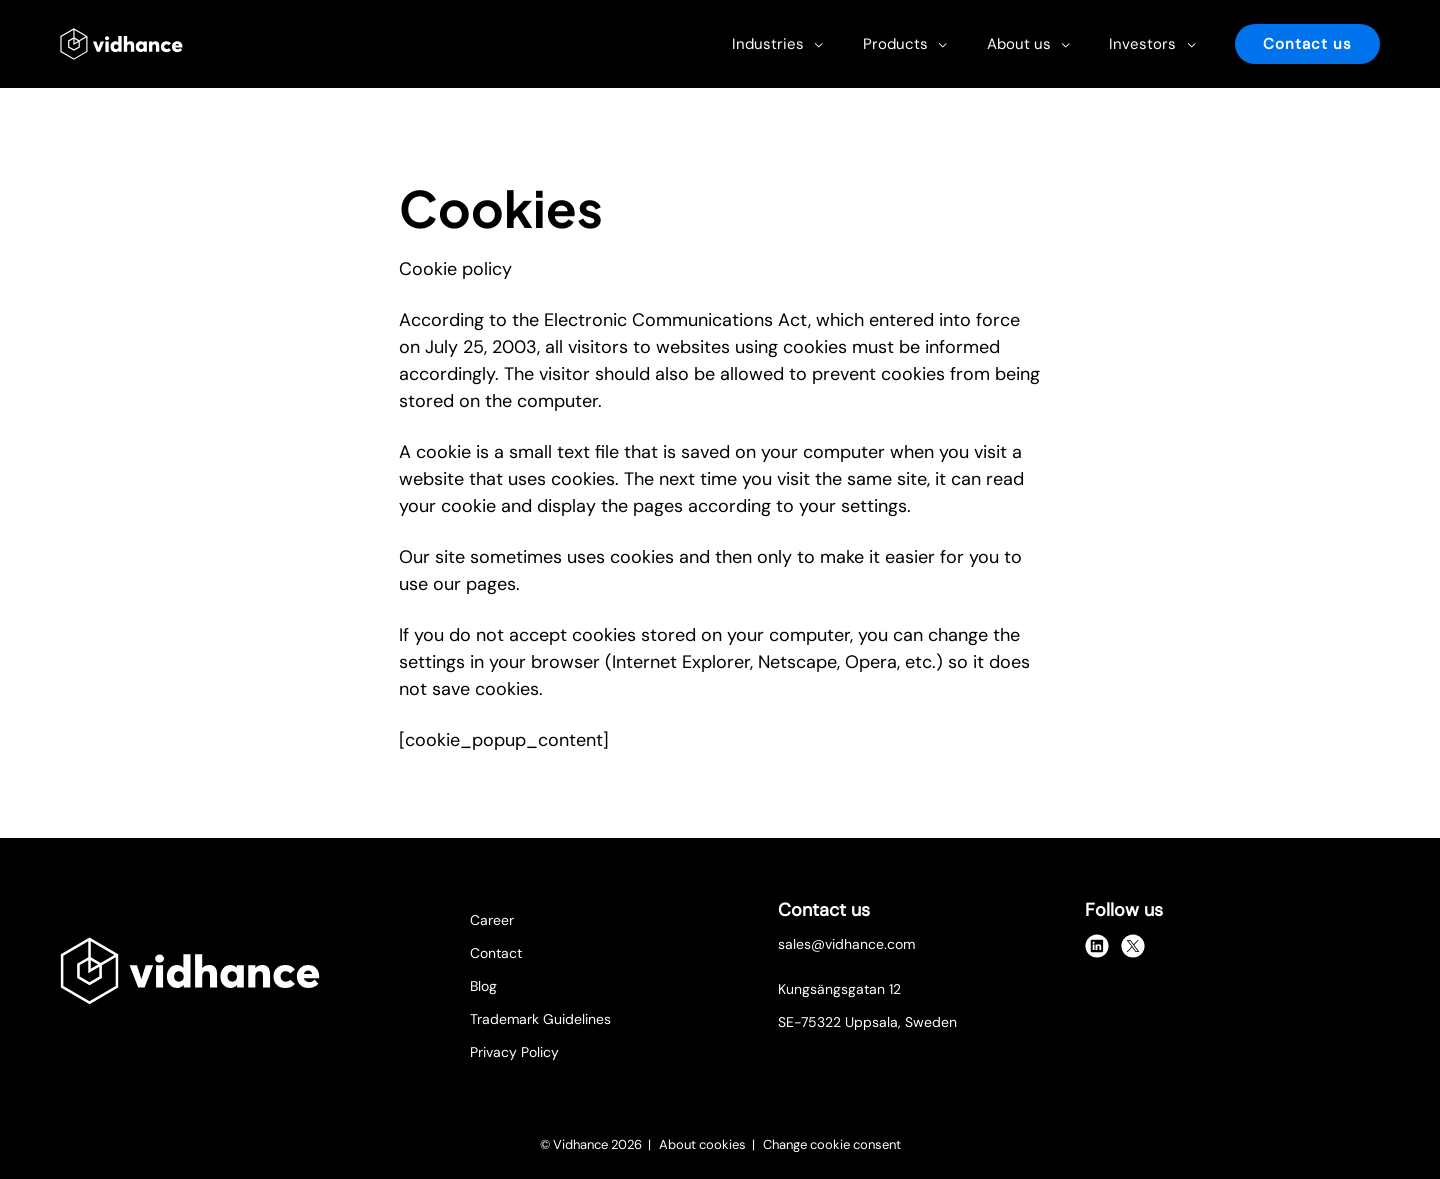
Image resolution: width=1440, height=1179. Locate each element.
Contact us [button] (1307, 44)
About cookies (704, 1144)
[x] (1133, 946)
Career (492, 920)
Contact (496, 953)
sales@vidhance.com (846, 944)
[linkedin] (1097, 946)
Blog (483, 986)
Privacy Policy (514, 1052)
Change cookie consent (832, 1144)
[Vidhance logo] (121, 44)
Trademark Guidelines (540, 1019)
